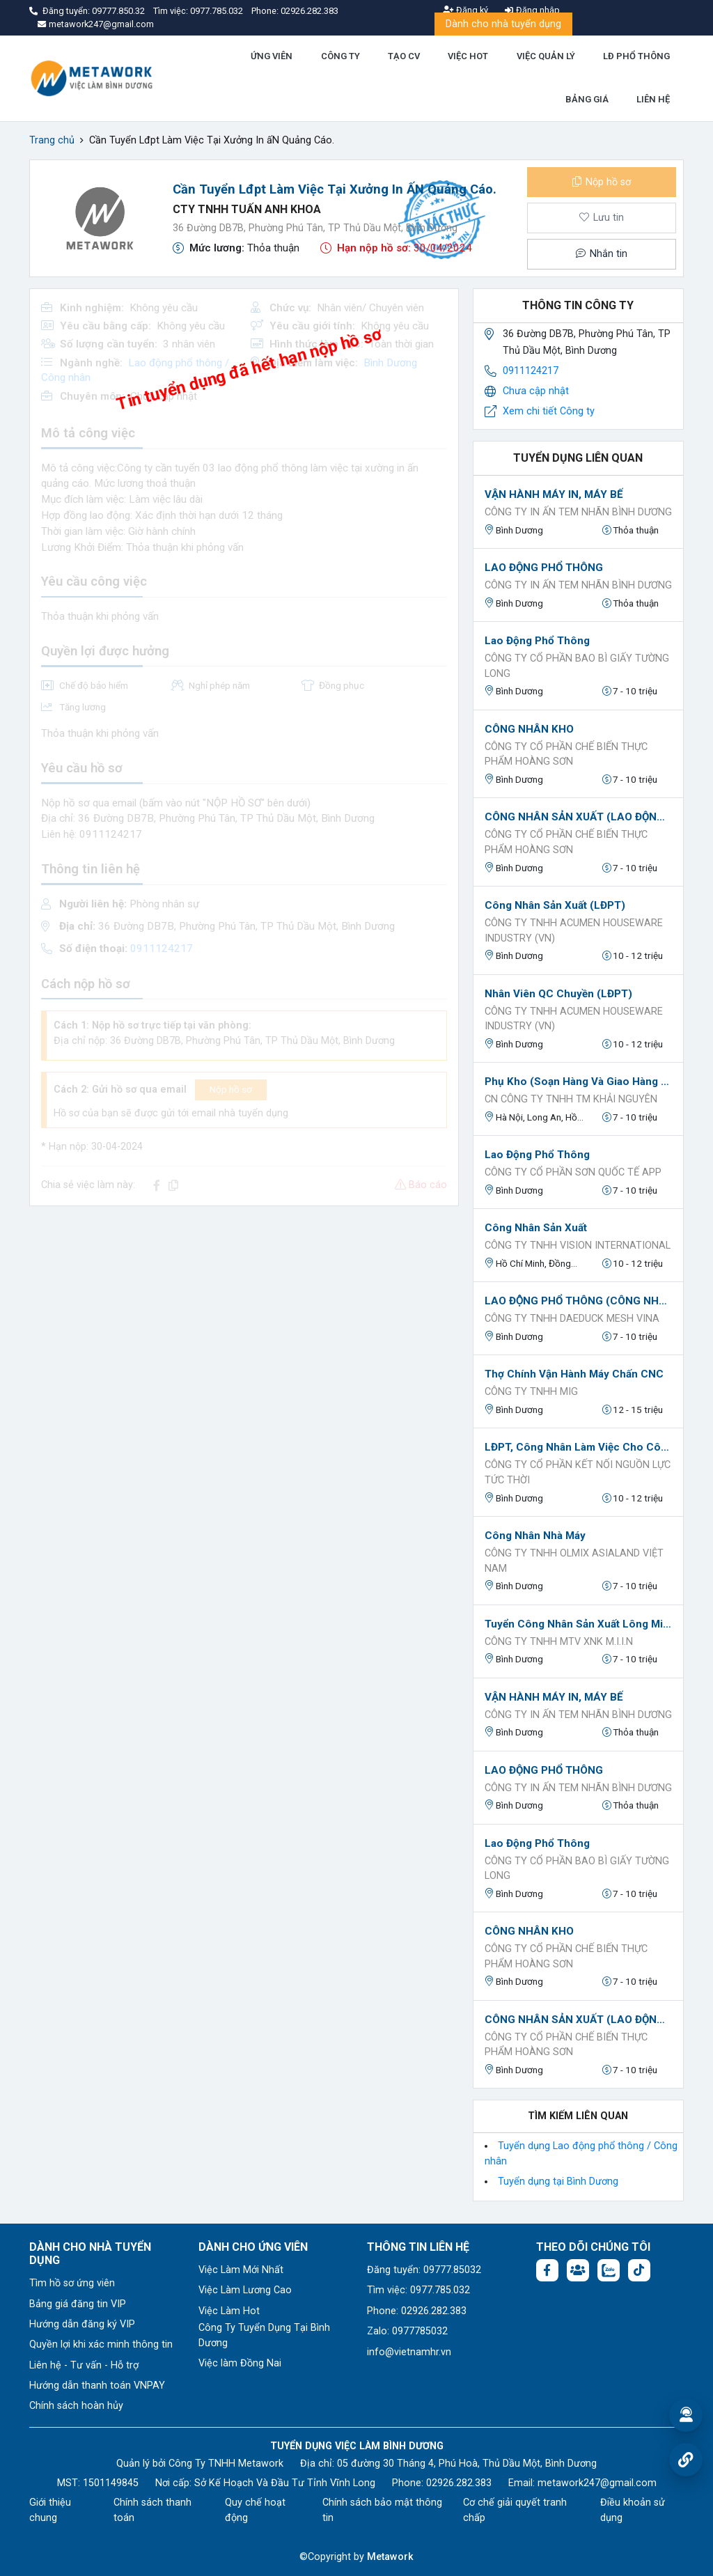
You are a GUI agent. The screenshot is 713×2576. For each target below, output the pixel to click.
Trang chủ (52, 140)
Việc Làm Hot (229, 2311)
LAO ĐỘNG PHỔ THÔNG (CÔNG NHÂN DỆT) (578, 1301)
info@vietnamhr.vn (409, 2352)
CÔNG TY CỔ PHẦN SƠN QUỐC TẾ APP (573, 1172)
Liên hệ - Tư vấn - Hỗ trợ (84, 2365)
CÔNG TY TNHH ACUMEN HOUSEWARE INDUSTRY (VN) (574, 930)
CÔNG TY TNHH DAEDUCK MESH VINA (572, 1319)
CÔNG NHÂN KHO (529, 729)
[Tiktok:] (639, 2270)
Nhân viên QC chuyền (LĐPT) (558, 994)
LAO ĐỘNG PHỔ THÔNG (544, 567)
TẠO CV (404, 56)
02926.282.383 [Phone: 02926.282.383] (459, 2483)
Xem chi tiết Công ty (549, 411)
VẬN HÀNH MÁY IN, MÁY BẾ (554, 494)
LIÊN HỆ (653, 99)
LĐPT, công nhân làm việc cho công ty (578, 1447)
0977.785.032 (217, 11)
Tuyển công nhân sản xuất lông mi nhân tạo (578, 1624)
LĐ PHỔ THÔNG (636, 56)
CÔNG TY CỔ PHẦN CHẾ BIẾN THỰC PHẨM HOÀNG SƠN (566, 754)
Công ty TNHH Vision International (578, 1245)
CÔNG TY (340, 56)
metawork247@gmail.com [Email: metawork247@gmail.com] (597, 2483)
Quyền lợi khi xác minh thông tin (101, 2344)
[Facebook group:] (578, 2270)
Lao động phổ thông (537, 640)
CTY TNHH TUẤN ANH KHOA (247, 209)
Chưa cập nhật (536, 391)
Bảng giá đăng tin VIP (77, 2304)
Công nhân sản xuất (536, 1227)
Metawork (390, 2557)
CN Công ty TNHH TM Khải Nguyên (571, 1099)
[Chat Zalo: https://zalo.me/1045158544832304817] (608, 2270)
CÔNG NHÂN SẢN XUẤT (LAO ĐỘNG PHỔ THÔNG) (578, 817)
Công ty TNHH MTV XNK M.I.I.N (559, 1642)
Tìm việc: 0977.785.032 (418, 2290)
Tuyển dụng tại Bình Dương (558, 2181)
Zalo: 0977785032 (407, 2331)
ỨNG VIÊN (271, 56)
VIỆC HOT (468, 56)
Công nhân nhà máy (535, 1535)
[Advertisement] (244, 1314)
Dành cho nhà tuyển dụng (503, 24)
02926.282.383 (309, 11)
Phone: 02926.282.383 (417, 2311)
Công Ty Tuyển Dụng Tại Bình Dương (264, 2335)
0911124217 (530, 371)
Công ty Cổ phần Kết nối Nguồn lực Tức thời (578, 1472)
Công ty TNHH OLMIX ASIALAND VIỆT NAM (574, 1561)
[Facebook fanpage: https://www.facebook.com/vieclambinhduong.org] (547, 2270)
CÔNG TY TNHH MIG (531, 1392)
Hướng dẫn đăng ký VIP (82, 2324)
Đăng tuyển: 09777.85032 (424, 2270)
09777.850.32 (119, 11)
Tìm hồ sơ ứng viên (72, 2283)
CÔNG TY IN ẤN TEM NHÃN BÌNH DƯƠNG (578, 512)
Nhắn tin (601, 254)
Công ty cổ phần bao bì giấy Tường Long (577, 666)
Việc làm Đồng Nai (239, 2363)
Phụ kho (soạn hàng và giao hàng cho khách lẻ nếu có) (578, 1081)
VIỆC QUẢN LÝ (546, 56)
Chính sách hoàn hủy (76, 2406)
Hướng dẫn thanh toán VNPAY (97, 2385)
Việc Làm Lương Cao (245, 2290)
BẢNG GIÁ (587, 99)
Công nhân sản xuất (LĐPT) (555, 905)
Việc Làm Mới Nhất (240, 2270)
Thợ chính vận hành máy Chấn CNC (574, 1374)
